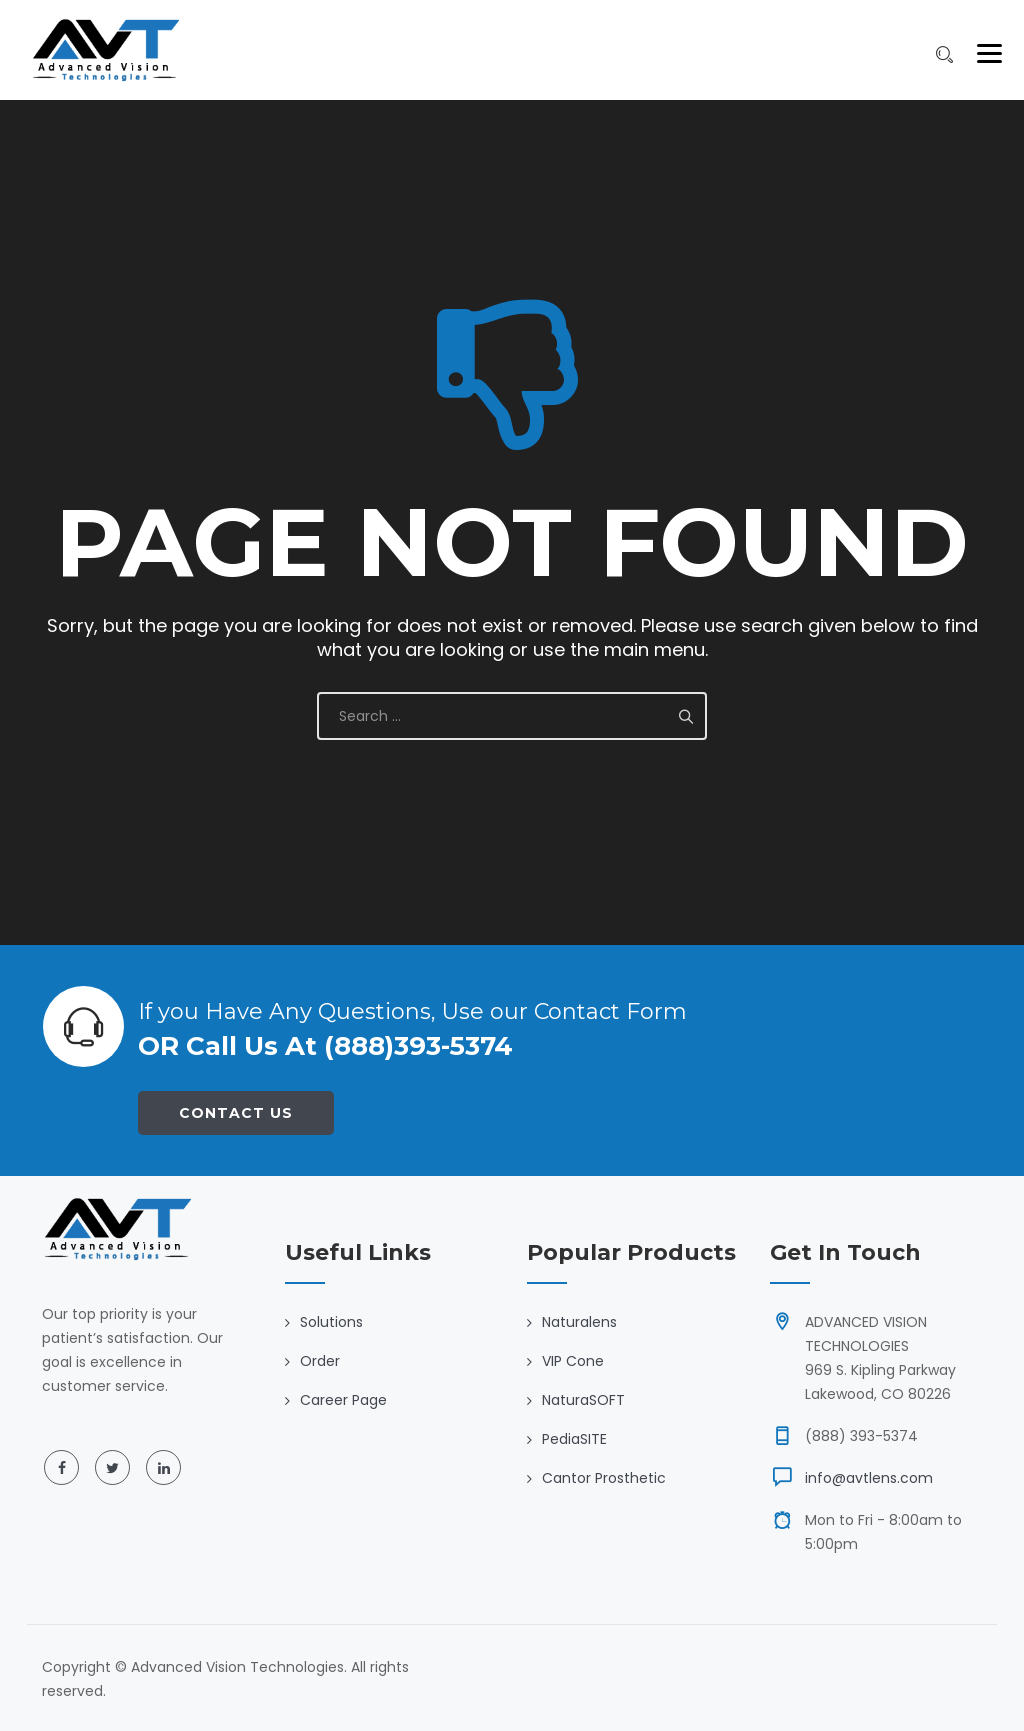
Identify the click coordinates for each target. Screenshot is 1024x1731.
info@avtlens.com (869, 1478)
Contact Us (236, 1113)
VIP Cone (573, 1361)
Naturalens (579, 1322)
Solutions (331, 1322)
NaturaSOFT (583, 1400)
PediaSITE (574, 1439)
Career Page (343, 1400)
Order (320, 1361)
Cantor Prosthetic (604, 1478)
